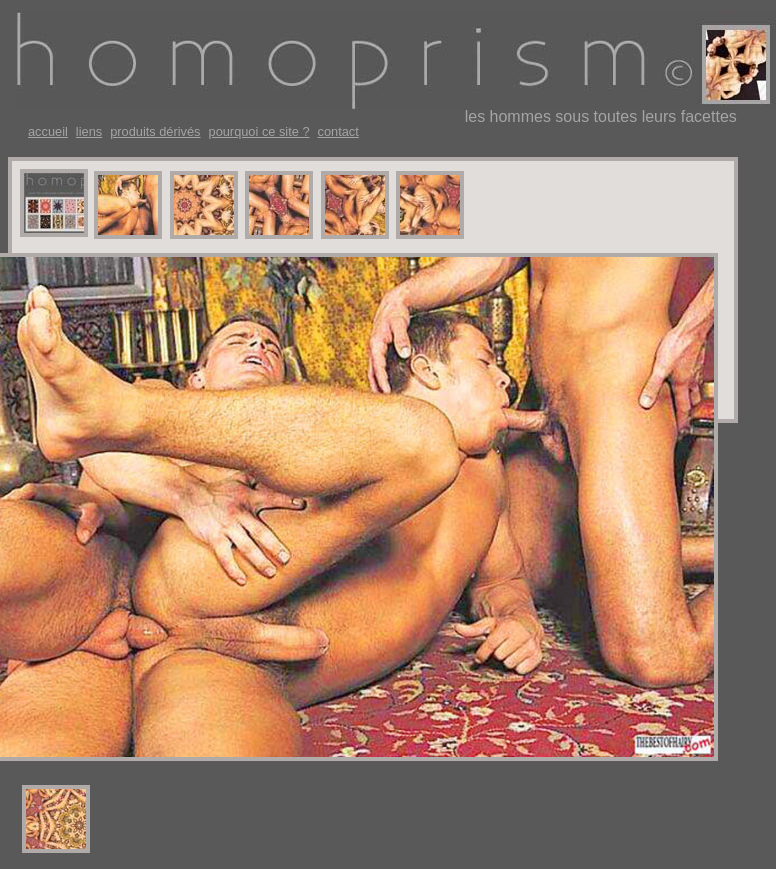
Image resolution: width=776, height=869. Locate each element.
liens (89, 132)
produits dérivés (155, 132)
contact (338, 132)
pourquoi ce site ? (259, 132)
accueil (48, 132)
